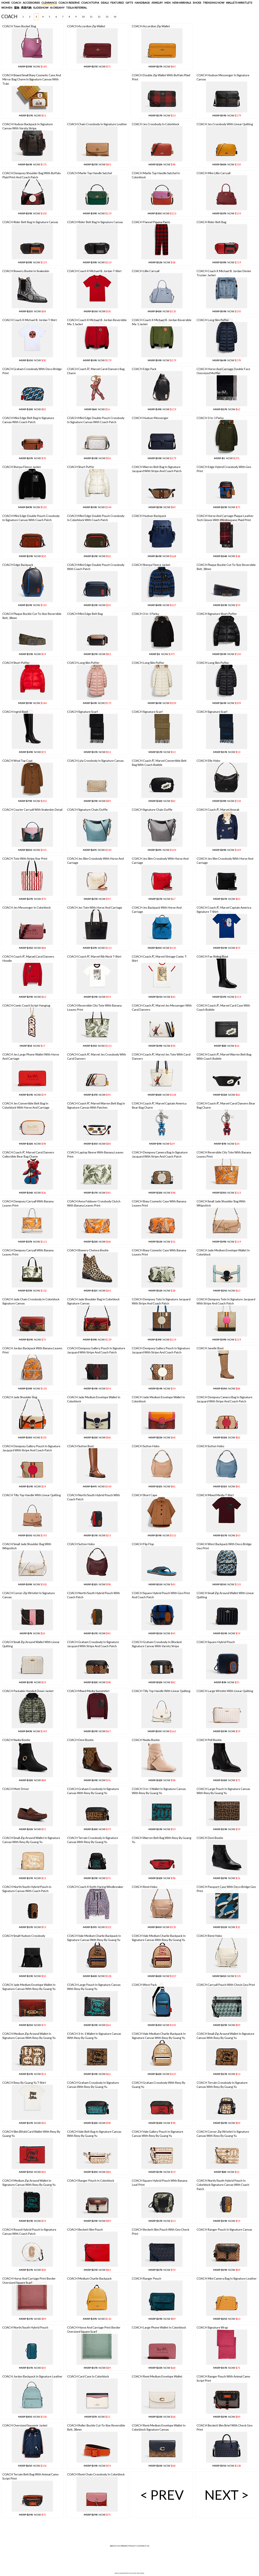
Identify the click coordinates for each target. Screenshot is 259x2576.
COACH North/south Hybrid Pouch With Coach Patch (93, 1497)
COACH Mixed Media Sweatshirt (88, 1691)
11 (91, 16)
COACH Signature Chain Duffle (87, 809)
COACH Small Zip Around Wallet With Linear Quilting (225, 1595)
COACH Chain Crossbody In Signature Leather (97, 124)
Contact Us (143, 2546)
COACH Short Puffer (80, 467)
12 (99, 16)
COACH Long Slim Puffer (213, 320)
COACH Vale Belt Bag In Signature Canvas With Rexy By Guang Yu (94, 2134)
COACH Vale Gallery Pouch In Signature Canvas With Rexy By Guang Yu (157, 2134)
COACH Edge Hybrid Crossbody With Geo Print (224, 469)
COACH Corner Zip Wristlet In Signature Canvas (28, 1595)
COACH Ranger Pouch (146, 2278)
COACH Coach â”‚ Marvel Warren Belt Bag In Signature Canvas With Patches (96, 1105)
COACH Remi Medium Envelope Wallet (157, 2376)
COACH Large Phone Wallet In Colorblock (159, 2327)
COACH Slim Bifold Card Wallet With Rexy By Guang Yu (31, 2134)
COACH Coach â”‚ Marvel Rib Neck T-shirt (94, 956)
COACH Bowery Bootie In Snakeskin (25, 271)
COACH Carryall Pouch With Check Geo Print (226, 1984)
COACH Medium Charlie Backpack (89, 2278)
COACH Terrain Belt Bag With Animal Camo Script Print (30, 2476)
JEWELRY (157, 2)
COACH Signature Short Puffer (217, 614)
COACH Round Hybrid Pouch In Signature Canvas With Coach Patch (29, 2232)
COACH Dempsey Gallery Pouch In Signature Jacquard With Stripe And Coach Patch (96, 1350)
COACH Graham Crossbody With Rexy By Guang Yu (158, 2085)
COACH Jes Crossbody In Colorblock (155, 124)
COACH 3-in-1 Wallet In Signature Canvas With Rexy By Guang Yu (159, 1791)
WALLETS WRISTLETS (239, 2)
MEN (167, 2)
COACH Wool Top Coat (17, 760)
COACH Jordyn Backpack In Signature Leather (32, 2376)
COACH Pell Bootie (209, 1740)
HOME (5, 2)
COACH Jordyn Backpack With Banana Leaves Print (32, 1350)
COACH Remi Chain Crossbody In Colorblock (96, 2474)
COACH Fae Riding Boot (212, 956)
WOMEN (6, 7)
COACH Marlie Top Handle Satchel (89, 173)
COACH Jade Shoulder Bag (19, 1397)
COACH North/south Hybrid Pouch (25, 2327)
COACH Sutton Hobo (145, 1446)
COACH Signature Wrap (212, 2327)
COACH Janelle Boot (210, 1348)
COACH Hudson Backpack (149, 516)
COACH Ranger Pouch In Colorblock (90, 2180)
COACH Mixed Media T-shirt (215, 1495)
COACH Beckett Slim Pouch (85, 2229)
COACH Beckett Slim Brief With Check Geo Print (224, 2427)
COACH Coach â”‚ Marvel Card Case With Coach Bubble (223, 1008)
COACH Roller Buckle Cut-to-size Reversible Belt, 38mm (96, 2427)
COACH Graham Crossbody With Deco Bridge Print (32, 371)
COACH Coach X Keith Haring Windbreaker (95, 1887)
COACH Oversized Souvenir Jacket (24, 2425)
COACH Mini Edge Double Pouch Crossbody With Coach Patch (95, 567)
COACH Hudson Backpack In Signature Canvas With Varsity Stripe (27, 126)
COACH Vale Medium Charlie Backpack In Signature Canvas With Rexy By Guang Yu (94, 1938)
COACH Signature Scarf (82, 711)
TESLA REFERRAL (76, 7)
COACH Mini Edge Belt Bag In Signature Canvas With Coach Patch (28, 420)
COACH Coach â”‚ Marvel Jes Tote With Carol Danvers (161, 1056)
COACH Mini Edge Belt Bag (85, 614)
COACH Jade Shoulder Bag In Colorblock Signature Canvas (93, 1301)
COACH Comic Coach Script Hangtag (26, 1005)
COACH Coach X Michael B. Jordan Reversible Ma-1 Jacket (97, 322)
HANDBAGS (142, 2)
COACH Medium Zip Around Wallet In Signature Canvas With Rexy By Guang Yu (29, 2036)
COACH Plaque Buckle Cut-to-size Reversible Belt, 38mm (226, 567)
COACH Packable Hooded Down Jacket (28, 1691)
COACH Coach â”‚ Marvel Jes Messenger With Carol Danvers (162, 1008)
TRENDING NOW (213, 2)
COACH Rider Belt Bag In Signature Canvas (30, 222)
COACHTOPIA (90, 2)
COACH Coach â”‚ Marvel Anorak (218, 809)
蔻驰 (16, 7)
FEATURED (117, 2)
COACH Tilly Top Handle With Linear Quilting (31, 1495)
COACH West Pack (144, 1984)
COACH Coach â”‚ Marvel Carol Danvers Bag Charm (96, 371)
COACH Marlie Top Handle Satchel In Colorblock (156, 175)
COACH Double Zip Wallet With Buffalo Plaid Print (161, 77)
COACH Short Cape (144, 1495)
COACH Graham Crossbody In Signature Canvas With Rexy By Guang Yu (93, 1791)
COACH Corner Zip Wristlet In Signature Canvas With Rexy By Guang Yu (223, 2134)
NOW (32, 66)
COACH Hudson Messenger (150, 418)
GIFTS (129, 2)
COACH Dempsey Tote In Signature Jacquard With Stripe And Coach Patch (161, 1301)
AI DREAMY (57, 7)
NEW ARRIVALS (181, 2)
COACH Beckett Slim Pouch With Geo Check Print (160, 2232)
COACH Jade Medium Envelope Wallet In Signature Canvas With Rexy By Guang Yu (29, 1987)
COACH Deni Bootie (80, 1740)
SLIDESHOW (40, 7)
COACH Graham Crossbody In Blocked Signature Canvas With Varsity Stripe (157, 1644)
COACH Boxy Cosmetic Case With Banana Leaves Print (159, 1203)
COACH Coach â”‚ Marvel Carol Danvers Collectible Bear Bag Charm (28, 1154)
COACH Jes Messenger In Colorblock (26, 907)
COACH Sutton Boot (80, 1446)
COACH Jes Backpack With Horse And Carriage (157, 910)
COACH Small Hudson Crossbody (23, 1936)
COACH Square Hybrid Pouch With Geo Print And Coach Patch (161, 1595)
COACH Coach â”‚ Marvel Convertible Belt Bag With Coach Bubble (159, 763)
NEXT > (226, 2495)
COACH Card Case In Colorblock (88, 2376)
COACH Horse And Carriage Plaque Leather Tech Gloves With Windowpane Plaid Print (225, 518)
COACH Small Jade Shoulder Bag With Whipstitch (221, 1203)
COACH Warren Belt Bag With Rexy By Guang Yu (161, 1840)
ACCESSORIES (31, 2)
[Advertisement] (226, 46)
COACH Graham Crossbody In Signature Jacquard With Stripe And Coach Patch (93, 1644)
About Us (115, 2546)
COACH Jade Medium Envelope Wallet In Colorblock (223, 1252)
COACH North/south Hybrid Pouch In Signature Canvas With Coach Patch (26, 1889)
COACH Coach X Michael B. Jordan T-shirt (94, 271)
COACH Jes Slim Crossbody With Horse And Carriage (95, 861)
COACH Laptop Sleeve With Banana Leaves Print (95, 1154)
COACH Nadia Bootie (16, 1740)
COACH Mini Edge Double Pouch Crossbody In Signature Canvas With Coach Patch (95, 420)
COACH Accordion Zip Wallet (86, 26)
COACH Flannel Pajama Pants (151, 222)
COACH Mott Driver (15, 1789)
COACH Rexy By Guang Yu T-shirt (24, 2082)
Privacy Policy (128, 2546)
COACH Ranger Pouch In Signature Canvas (224, 2229)
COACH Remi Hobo (144, 1887)
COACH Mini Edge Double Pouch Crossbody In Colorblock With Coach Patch (95, 518)
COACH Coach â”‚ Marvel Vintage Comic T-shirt (159, 959)
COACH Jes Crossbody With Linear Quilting (225, 124)
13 (107, 16)
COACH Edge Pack (144, 369)
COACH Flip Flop (143, 1544)
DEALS (105, 2)
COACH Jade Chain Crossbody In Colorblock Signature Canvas (30, 1301)
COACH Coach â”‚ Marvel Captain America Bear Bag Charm (159, 1105)
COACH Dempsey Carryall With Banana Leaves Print (28, 1203)
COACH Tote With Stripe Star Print (24, 858)
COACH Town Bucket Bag (19, 26)
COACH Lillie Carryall (145, 271)
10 (83, 16)
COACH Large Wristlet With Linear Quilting (225, 1691)
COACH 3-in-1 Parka (210, 418)
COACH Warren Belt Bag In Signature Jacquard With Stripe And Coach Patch (157, 469)
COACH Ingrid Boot (15, 711)
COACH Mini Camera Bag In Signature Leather (227, 2278)
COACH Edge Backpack (17, 565)
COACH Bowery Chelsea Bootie (88, 1250)
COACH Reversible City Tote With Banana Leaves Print (94, 1008)
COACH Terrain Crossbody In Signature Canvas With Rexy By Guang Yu (92, 1840)
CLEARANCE (49, 2)
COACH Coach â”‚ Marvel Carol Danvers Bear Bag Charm (226, 1105)
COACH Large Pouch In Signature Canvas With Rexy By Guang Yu (223, 1791)
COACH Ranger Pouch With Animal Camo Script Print (223, 2378)
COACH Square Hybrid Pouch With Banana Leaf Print (159, 2183)
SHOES (197, 2)
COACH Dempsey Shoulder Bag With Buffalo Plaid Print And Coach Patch (31, 175)
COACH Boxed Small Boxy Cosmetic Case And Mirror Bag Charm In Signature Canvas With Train (31, 79)
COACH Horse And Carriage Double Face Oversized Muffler (223, 371)
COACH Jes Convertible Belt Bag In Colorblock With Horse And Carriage (25, 1105)
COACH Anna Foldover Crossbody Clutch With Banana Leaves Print (93, 1203)
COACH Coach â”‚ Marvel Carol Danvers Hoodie (28, 959)
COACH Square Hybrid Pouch (216, 1642)
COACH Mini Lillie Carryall (213, 173)
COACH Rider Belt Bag (211, 222)
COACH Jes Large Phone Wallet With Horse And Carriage (30, 1056)
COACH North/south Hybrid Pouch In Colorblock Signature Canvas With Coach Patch (223, 2185)
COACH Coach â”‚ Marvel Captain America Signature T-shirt (224, 910)
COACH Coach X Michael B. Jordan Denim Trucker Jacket (224, 273)
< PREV (162, 2495)
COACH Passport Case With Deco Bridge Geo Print (226, 1889)
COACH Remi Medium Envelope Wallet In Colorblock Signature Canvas (158, 2427)
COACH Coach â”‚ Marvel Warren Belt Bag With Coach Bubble (224, 1056)
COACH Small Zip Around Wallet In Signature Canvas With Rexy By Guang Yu (31, 1840)
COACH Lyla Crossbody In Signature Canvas (95, 760)
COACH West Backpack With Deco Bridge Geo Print (224, 1546)
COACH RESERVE (69, 2)
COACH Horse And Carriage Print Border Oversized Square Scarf (29, 2281)
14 (115, 16)
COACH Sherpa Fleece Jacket (21, 467)
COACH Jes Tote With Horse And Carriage (94, 907)
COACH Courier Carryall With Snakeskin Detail (32, 809)
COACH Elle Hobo (208, 760)
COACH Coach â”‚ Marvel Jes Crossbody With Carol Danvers (96, 1056)
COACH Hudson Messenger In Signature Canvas (223, 77)
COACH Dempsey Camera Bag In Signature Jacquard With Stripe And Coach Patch (160, 1154)
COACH (16, 2)
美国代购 (26, 7)
